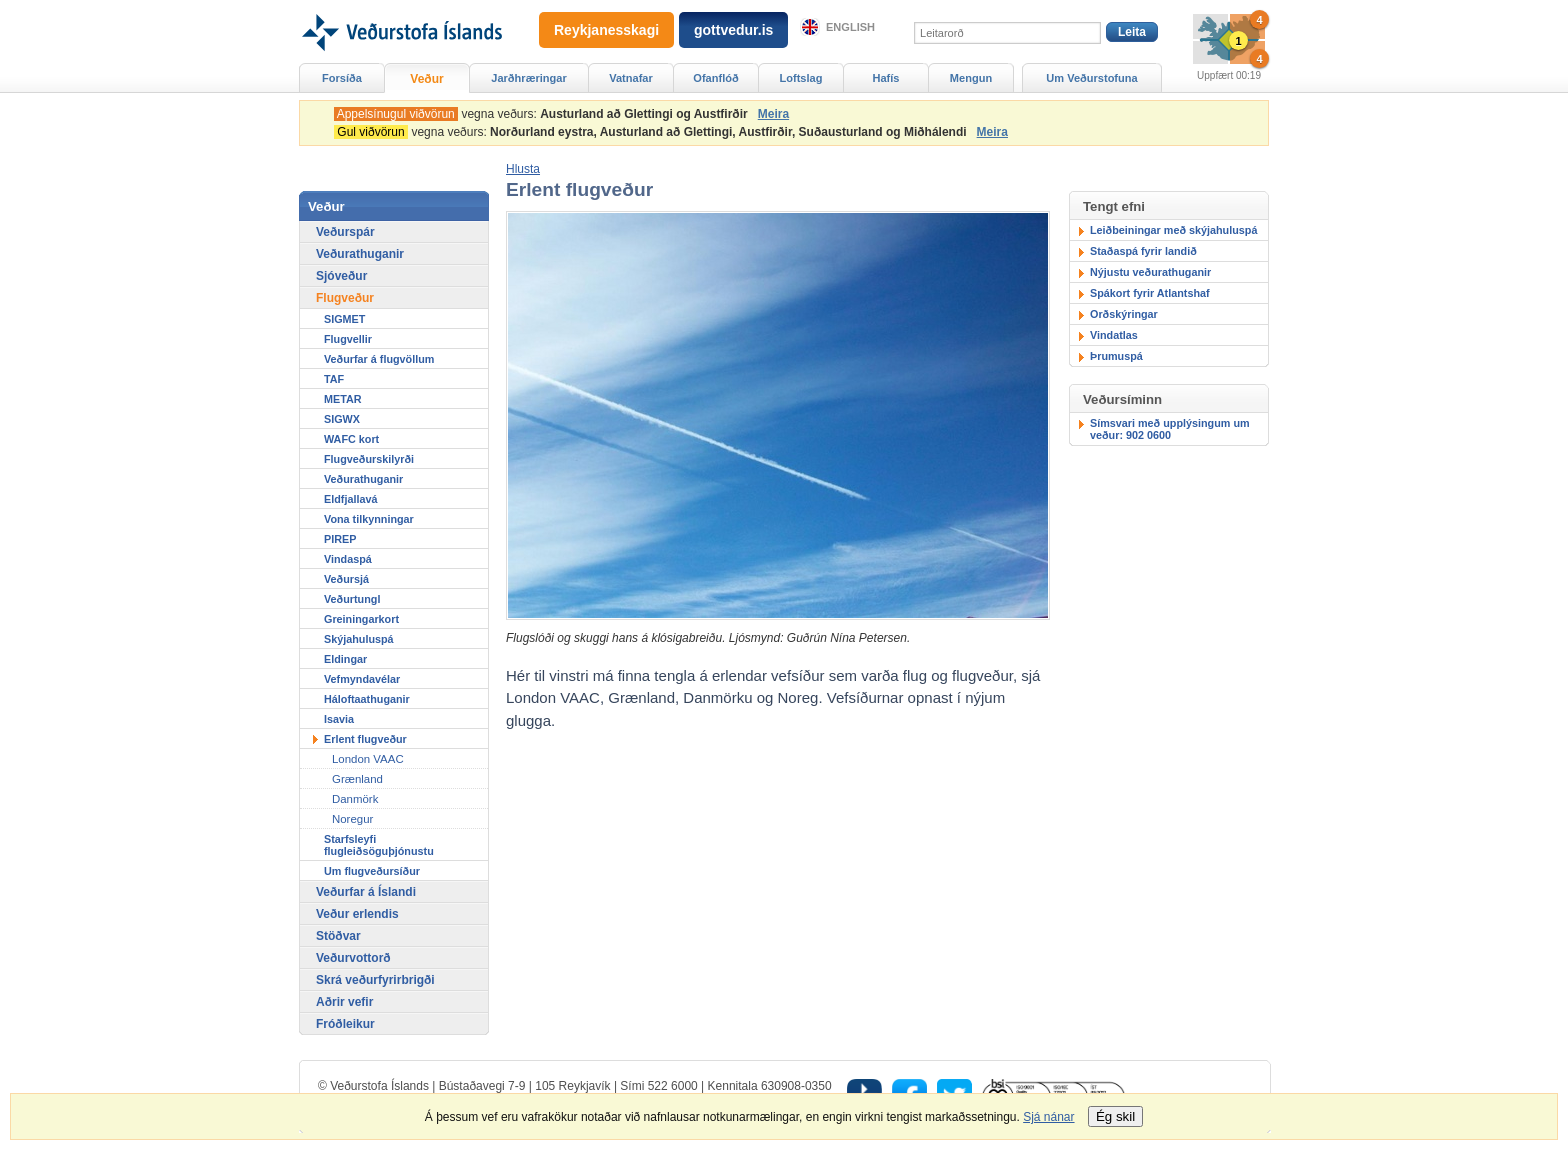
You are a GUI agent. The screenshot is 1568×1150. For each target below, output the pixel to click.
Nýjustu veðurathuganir (1150, 272)
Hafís (886, 78)
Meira (773, 114)
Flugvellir (348, 339)
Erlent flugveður (365, 739)
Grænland (357, 779)
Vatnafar (631, 78)
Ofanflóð (715, 78)
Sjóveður (341, 276)
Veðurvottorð (353, 958)
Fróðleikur (345, 1024)
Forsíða (342, 78)
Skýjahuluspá (359, 639)
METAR (343, 399)
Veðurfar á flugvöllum (379, 359)
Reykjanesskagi (606, 30)
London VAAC (368, 759)
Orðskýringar (1124, 314)
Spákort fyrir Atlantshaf (1150, 293)
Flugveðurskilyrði (369, 459)
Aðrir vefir (344, 1002)
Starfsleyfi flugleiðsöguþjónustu (379, 845)
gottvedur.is (733, 30)
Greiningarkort (361, 619)
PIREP (340, 539)
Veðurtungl (352, 599)
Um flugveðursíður (372, 871)
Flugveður (345, 298)
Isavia (339, 719)
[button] (523, 169)
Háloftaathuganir (367, 699)
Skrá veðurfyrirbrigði (375, 980)
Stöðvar (338, 936)
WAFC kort (351, 439)
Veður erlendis (357, 914)
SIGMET (344, 319)
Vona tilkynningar (369, 519)
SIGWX (342, 419)
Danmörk (355, 799)
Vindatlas (1114, 335)
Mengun (971, 78)
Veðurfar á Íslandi (366, 892)
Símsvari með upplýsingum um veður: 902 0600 (1170, 429)
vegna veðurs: (544, 114)
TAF (334, 379)
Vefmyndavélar (362, 679)
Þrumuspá (1116, 356)
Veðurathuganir (360, 254)
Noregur (352, 819)
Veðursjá (346, 579)
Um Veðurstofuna (1091, 78)
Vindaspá (348, 559)
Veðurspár (345, 232)
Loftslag (801, 78)
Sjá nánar (1048, 1117)
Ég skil (1115, 1116)
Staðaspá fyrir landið (1143, 251)
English (850, 27)
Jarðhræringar (528, 78)
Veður (426, 79)
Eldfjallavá (350, 499)
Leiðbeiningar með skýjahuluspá (1173, 230)
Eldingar (345, 659)
